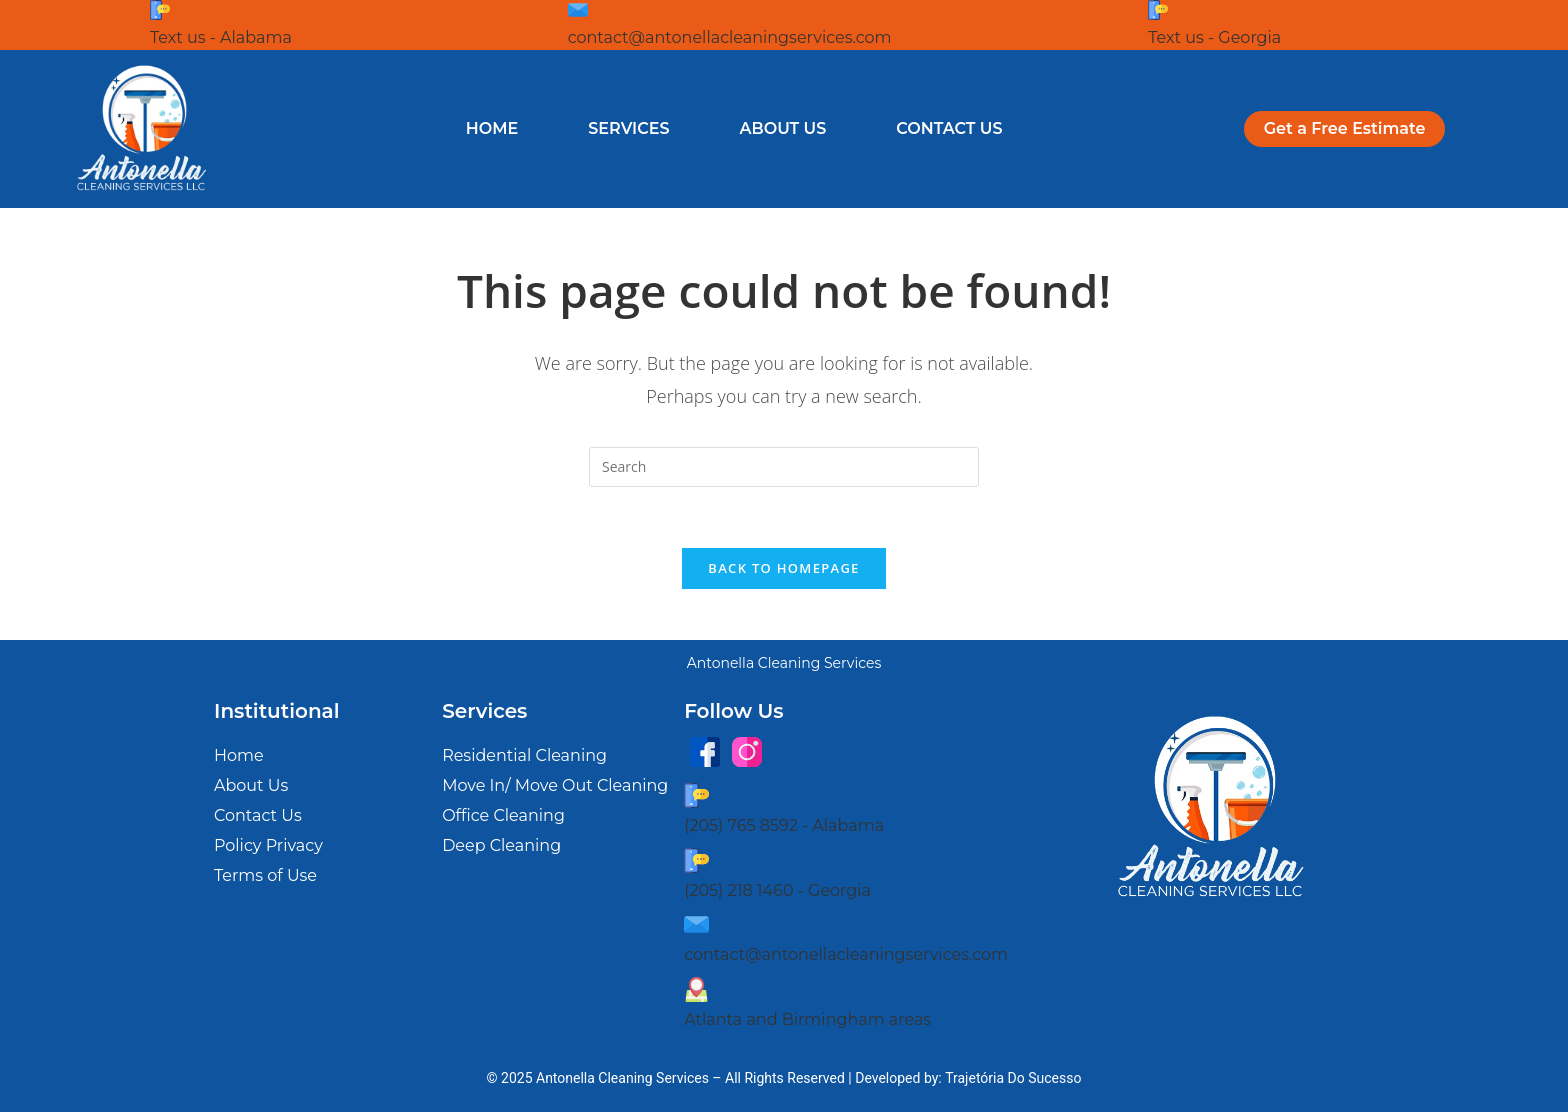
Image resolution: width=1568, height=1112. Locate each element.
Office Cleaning (503, 815)
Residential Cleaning (524, 755)
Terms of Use (265, 875)
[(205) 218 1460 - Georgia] (696, 860)
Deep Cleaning (501, 845)
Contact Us (949, 128)
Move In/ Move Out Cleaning (555, 785)
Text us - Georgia (1214, 37)
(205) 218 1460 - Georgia (777, 890)
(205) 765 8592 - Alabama (784, 825)
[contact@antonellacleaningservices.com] (578, 10)
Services (628, 128)
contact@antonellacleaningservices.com (730, 37)
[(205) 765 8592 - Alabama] (696, 795)
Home (492, 128)
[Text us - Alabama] (160, 10)
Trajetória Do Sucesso (1013, 1078)
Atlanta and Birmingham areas (807, 1019)
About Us (783, 128)
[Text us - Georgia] (1158, 10)
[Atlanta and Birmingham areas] (696, 989)
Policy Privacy (268, 845)
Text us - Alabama (221, 37)
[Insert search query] (784, 467)
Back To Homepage (783, 568)
